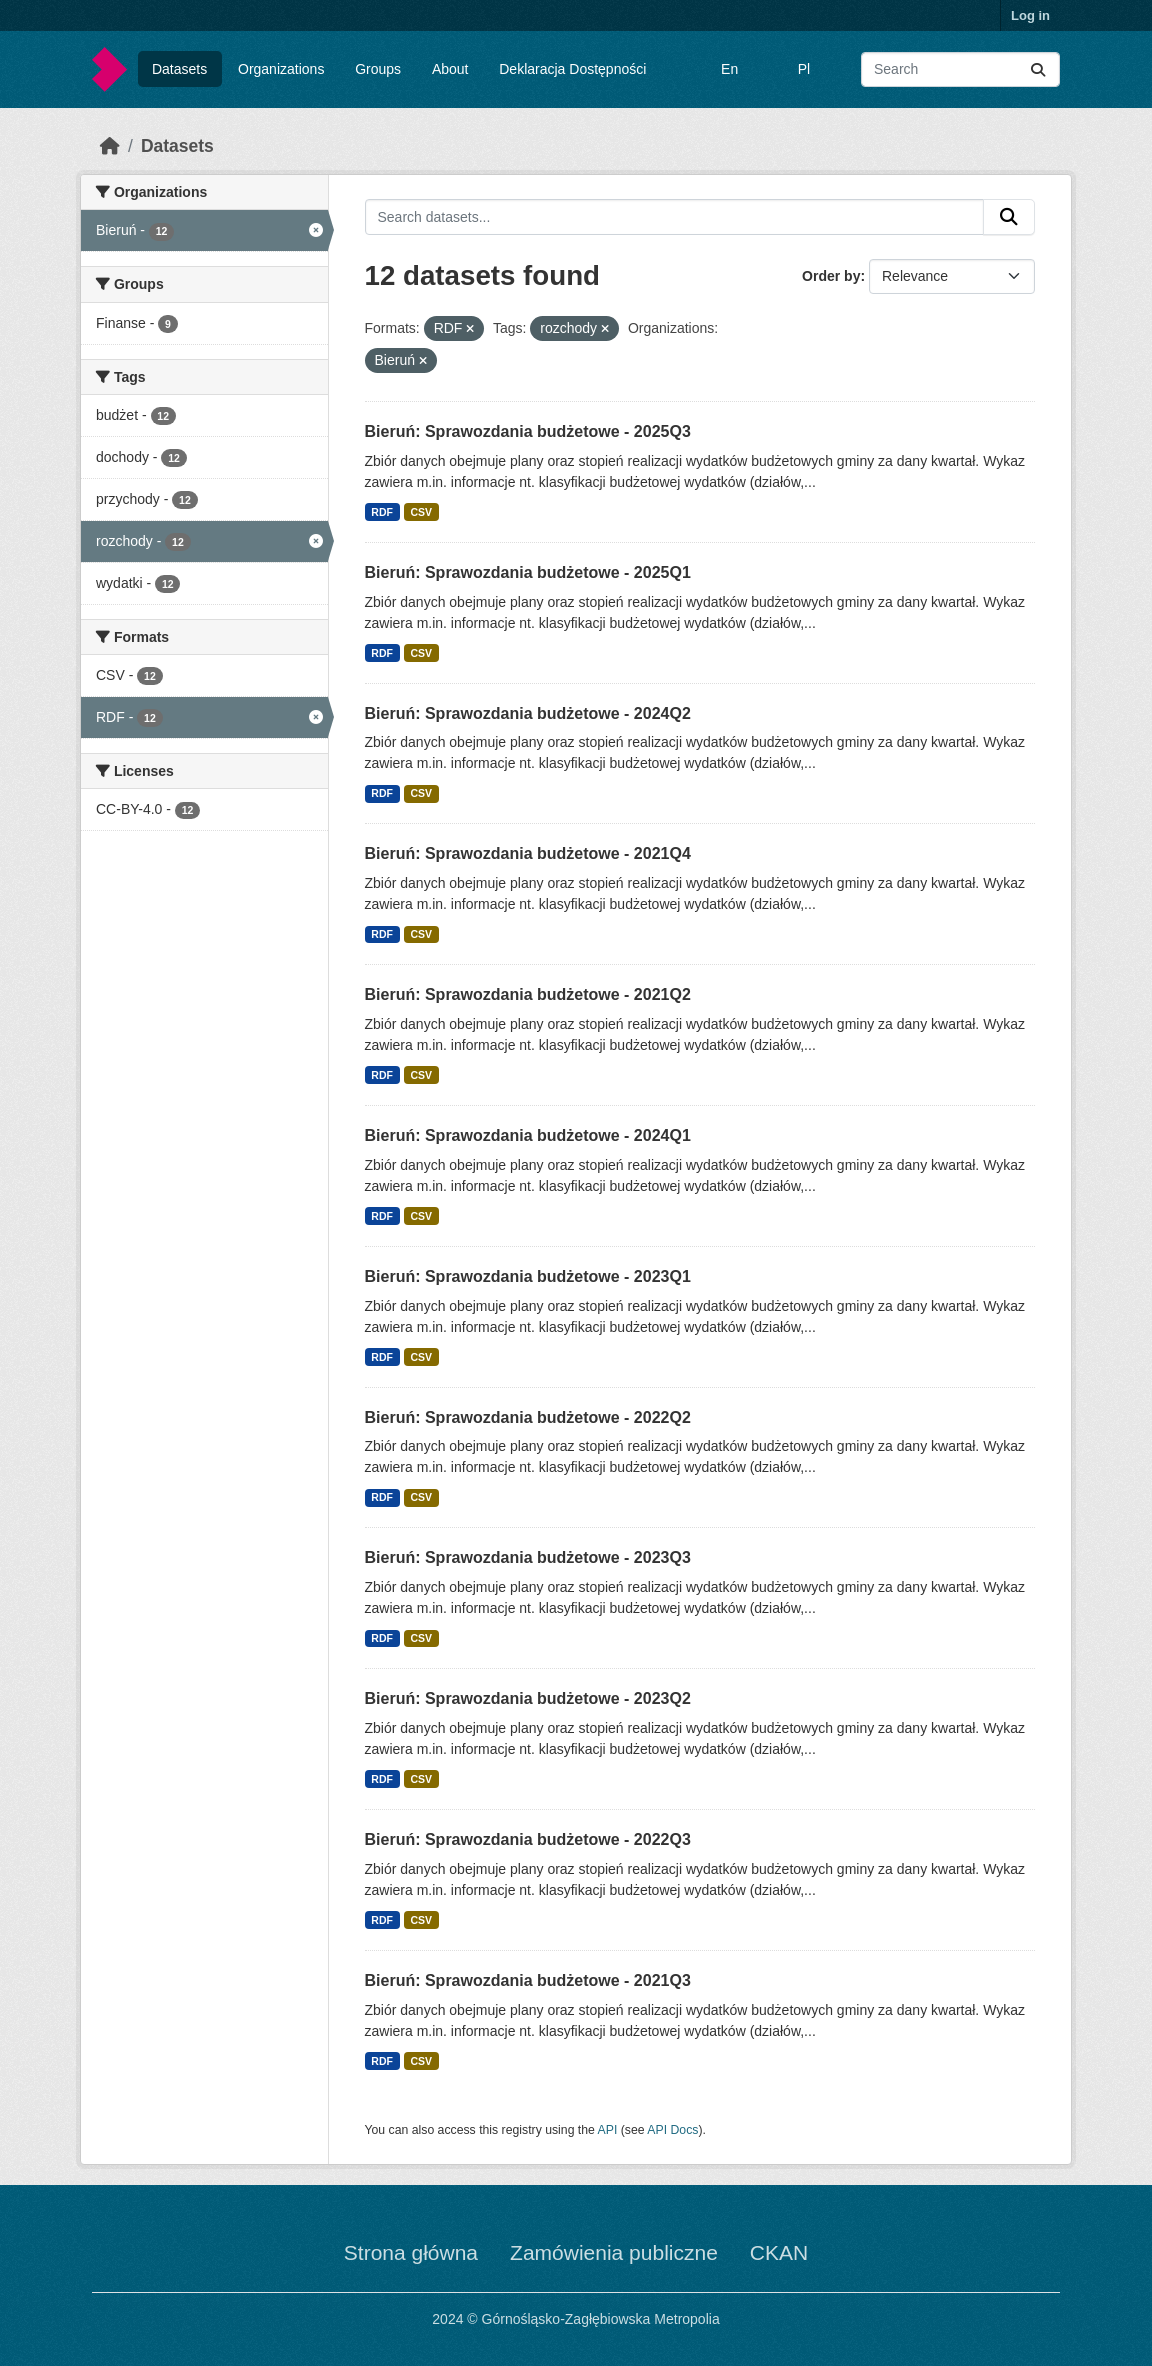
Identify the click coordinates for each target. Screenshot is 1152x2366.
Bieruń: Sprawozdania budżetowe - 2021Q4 (528, 853)
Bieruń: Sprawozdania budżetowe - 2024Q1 (528, 1135)
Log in (1030, 15)
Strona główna (411, 2252)
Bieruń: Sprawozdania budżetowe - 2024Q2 (528, 713)
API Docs (672, 2130)
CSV (421, 512)
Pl (804, 69)
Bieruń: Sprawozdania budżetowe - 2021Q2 (528, 994)
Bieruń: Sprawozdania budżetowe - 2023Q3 (528, 1557)
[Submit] (1038, 69)
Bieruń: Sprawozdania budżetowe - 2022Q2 (528, 1417)
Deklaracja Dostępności (572, 69)
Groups (378, 69)
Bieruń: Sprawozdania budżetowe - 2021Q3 (528, 1980)
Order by (831, 276)
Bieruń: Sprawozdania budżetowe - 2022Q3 (528, 1839)
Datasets (179, 69)
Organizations (281, 69)
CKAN (779, 2252)
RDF (382, 512)
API (608, 2130)
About (450, 69)
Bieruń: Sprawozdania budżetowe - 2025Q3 (528, 431)
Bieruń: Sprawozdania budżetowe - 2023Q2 (528, 1698)
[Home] (110, 146)
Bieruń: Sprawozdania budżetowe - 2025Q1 (528, 572)
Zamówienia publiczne (614, 2252)
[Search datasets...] (960, 69)
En (729, 69)
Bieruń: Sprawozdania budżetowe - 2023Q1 (528, 1276)
